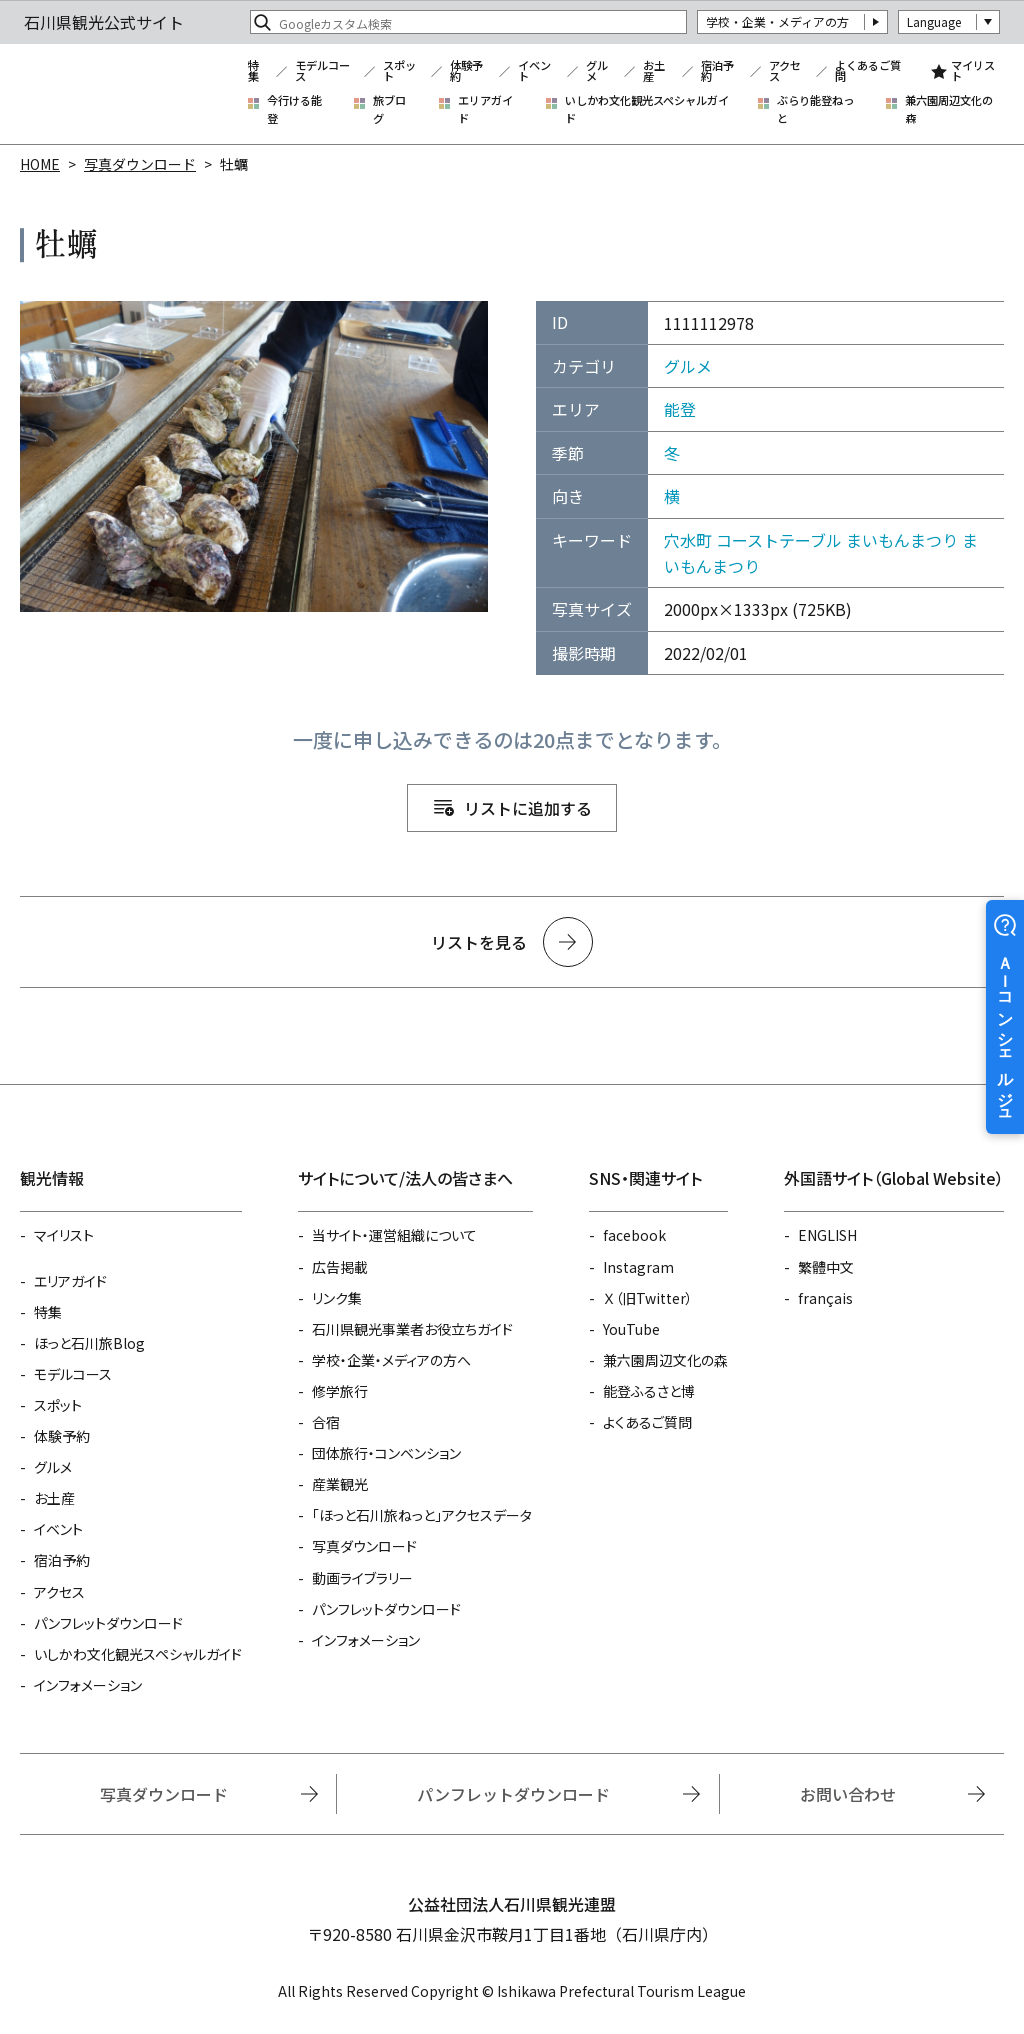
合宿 (326, 1422)
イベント (534, 71)
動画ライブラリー (362, 1578)
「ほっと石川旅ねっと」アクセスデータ (422, 1515)
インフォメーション (88, 1685)
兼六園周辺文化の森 (949, 109)
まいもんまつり (902, 540)
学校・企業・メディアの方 (777, 21)
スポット (399, 71)
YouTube (631, 1329)
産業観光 (340, 1484)
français (825, 1298)
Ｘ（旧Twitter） (648, 1298)
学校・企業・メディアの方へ (391, 1360)
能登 (680, 409)
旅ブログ (389, 109)
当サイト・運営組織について (394, 1235)
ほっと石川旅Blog (89, 1343)
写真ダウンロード (140, 164)
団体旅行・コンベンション (386, 1453)
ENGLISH (827, 1235)
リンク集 (337, 1298)
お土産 (654, 71)
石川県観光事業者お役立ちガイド (412, 1329)
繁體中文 (826, 1267)
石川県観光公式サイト (124, 94)
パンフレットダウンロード (108, 1623)
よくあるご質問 (868, 71)
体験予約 (466, 71)
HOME (40, 164)
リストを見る (479, 942)
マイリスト (973, 71)
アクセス (785, 71)
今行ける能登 (294, 109)
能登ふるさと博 (649, 1391)
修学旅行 (340, 1391)
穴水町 (688, 540)
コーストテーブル (779, 540)
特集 (253, 71)
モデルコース (322, 71)
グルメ (597, 71)
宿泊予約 (717, 71)
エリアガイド (485, 109)
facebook (634, 1235)
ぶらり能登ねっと (815, 109)
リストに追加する (528, 808)
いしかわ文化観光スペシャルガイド (647, 109)
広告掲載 (340, 1267)
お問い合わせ (848, 1794)
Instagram (638, 1267)
